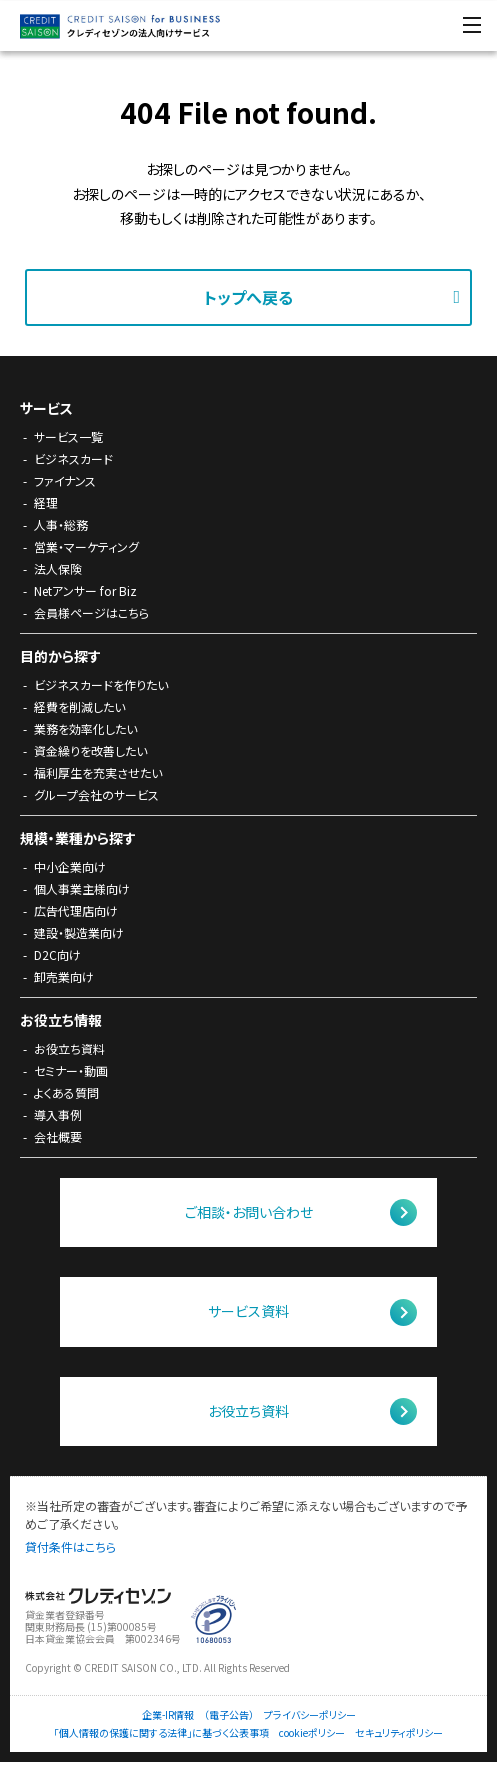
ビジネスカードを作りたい (101, 684)
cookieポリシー (312, 1733)
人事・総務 (61, 524)
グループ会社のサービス (96, 794)
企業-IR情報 (168, 1715)
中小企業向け (70, 866)
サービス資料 (248, 1311)
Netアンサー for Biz (85, 590)
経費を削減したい (79, 706)
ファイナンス (65, 480)
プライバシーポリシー (310, 1715)
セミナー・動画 (71, 1070)
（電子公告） (229, 1715)
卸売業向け (64, 976)
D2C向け (57, 954)
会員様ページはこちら (91, 612)
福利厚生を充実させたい (98, 772)
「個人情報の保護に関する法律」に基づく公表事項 (161, 1733)
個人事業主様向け (82, 888)
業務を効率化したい (85, 728)
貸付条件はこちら (70, 1546)
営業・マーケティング (86, 546)
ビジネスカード (73, 458)
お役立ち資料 (69, 1048)
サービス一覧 (68, 436)
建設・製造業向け (79, 932)
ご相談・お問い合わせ (249, 1212)
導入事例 (58, 1114)
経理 (46, 502)
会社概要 (58, 1136)
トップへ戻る (248, 297)
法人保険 (58, 568)
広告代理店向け (76, 910)
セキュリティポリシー (399, 1733)
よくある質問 (66, 1092)
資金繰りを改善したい (90, 750)
